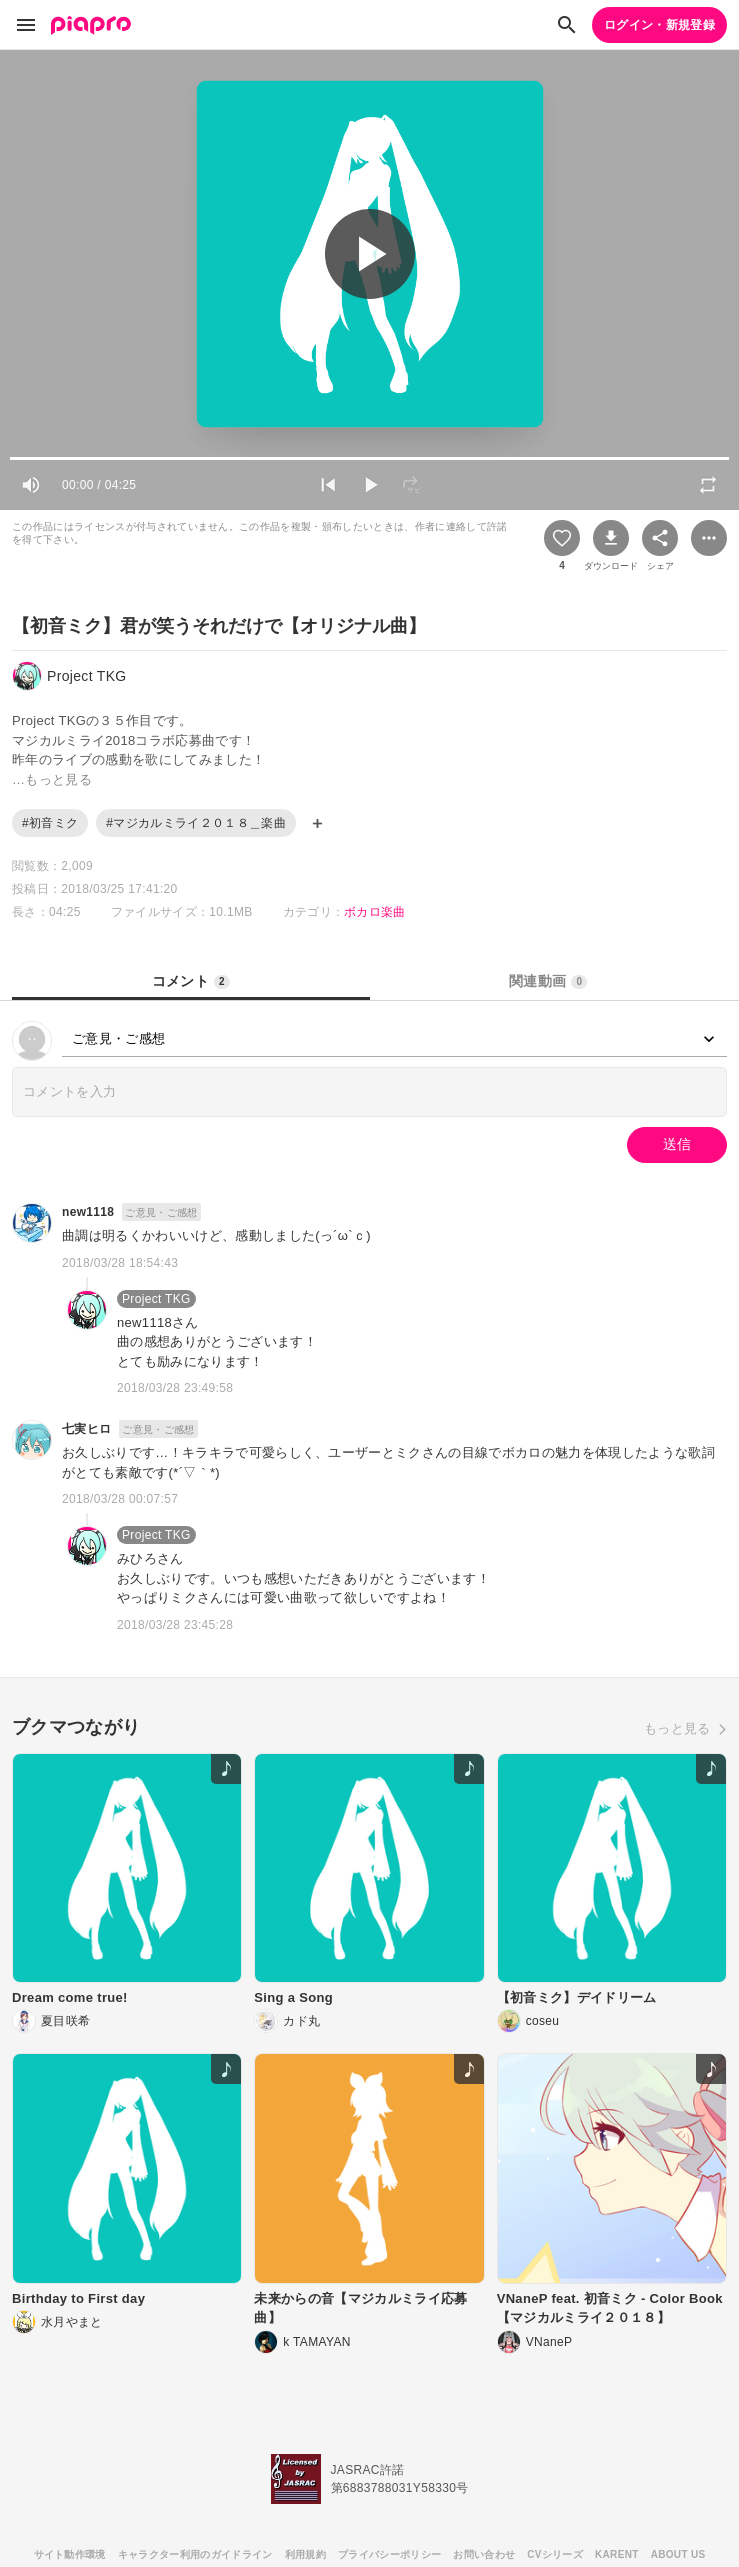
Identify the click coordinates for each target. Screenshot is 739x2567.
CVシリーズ (555, 2554)
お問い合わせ (484, 2554)
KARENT (617, 2554)
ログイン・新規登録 (659, 25)
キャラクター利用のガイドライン (195, 2554)
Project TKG (156, 1299)
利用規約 (305, 2554)
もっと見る (677, 1728)
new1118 (88, 1212)
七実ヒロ (86, 1429)
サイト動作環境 (70, 2554)
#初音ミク (50, 823)
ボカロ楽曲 (375, 912)
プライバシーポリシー (389, 2554)
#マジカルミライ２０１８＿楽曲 (196, 823)
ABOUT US (678, 2554)
